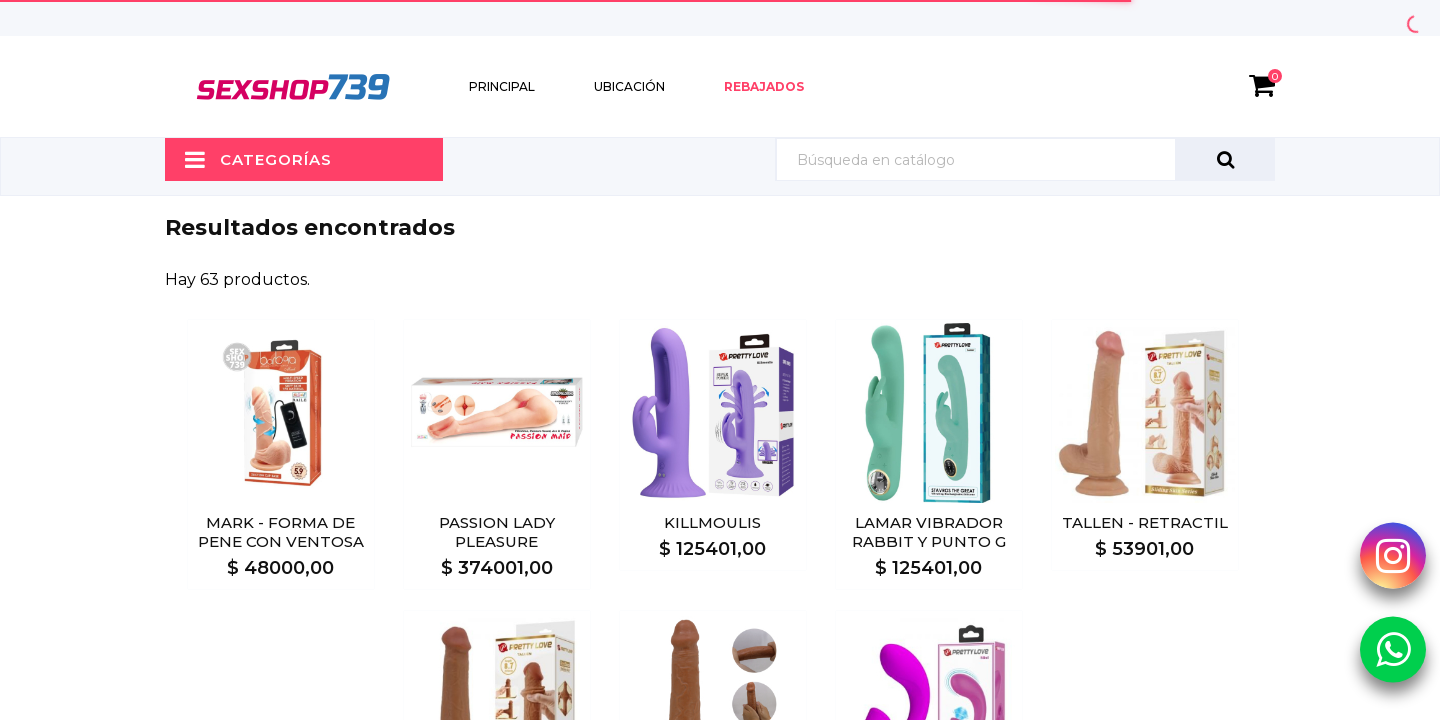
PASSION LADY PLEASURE (497, 532)
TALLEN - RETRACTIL (1145, 522)
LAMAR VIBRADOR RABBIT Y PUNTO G (929, 532)
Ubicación (629, 86)
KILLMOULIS (712, 522)
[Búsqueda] (1025, 159)
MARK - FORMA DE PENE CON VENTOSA (281, 532)
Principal (502, 86)
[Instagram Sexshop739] (1393, 555)
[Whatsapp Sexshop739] (1393, 649)
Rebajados (764, 86)
